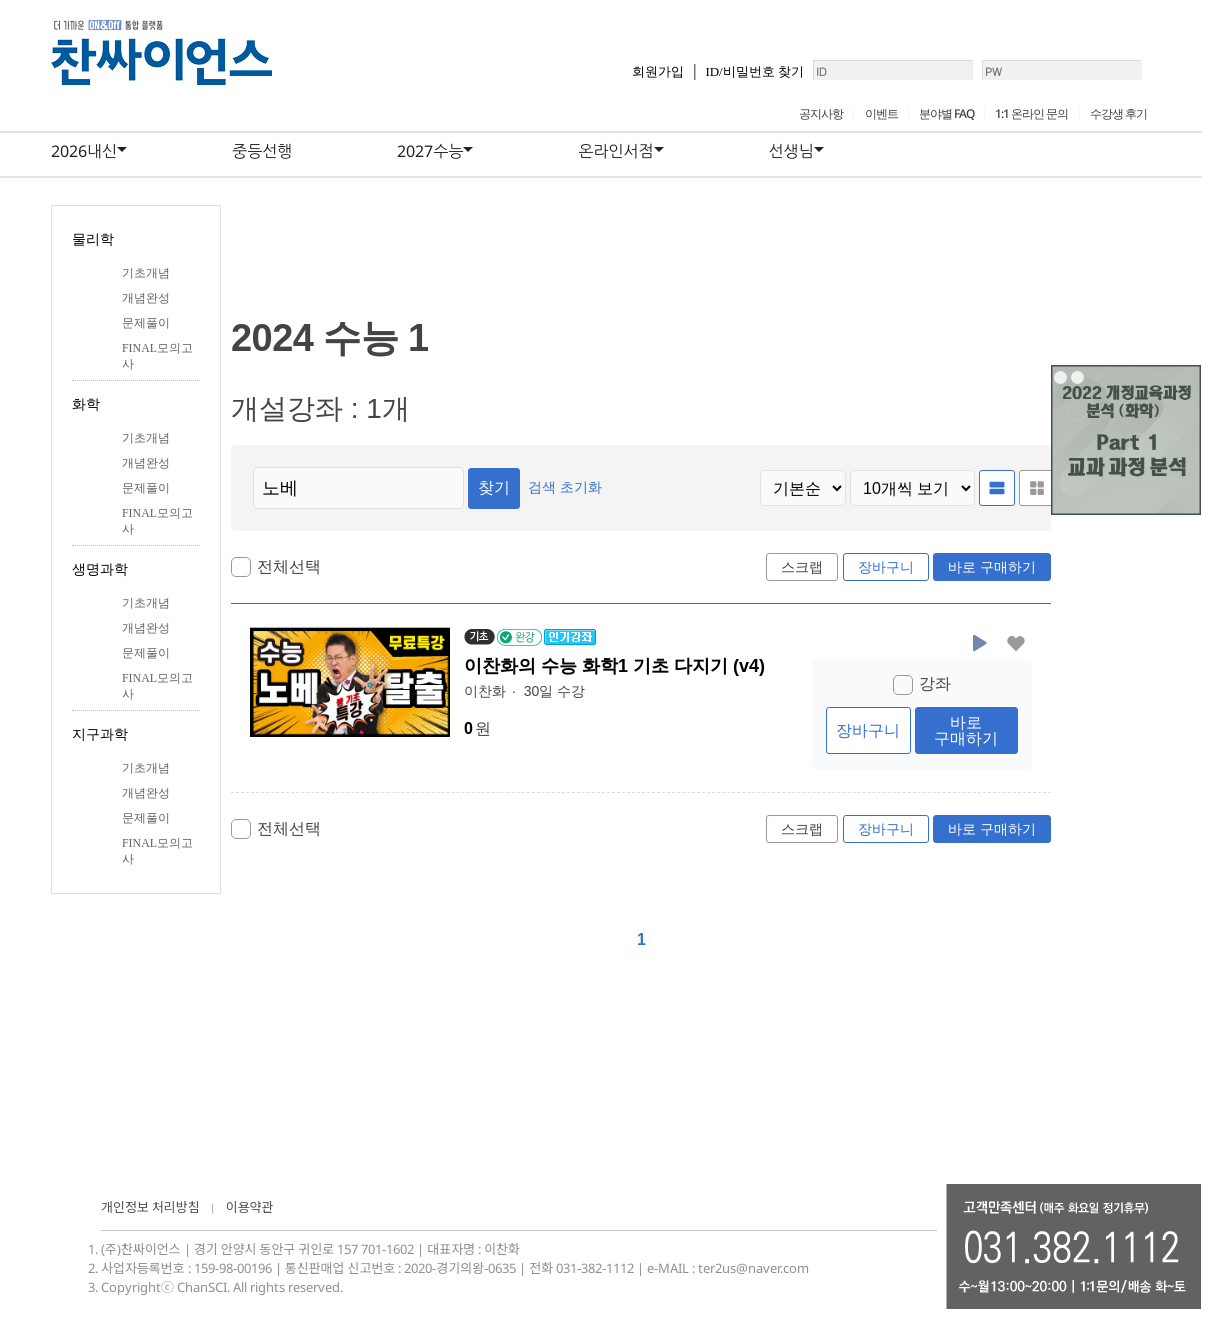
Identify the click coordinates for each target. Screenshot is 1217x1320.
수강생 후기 (1118, 113)
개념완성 (146, 298)
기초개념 (146, 273)
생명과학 (100, 569)
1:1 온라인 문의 (1031, 113)
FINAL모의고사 (157, 356)
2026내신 (84, 151)
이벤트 (881, 113)
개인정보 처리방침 (150, 1207)
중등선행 (262, 151)
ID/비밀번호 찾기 (688, 79)
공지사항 (821, 113)
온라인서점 (615, 151)
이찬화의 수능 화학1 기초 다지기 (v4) (617, 667)
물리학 (93, 239)
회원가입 (592, 79)
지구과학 (100, 734)
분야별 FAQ (946, 113)
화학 (86, 404)
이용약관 (250, 1207)
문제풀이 (146, 323)
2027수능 (430, 151)
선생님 (791, 151)
